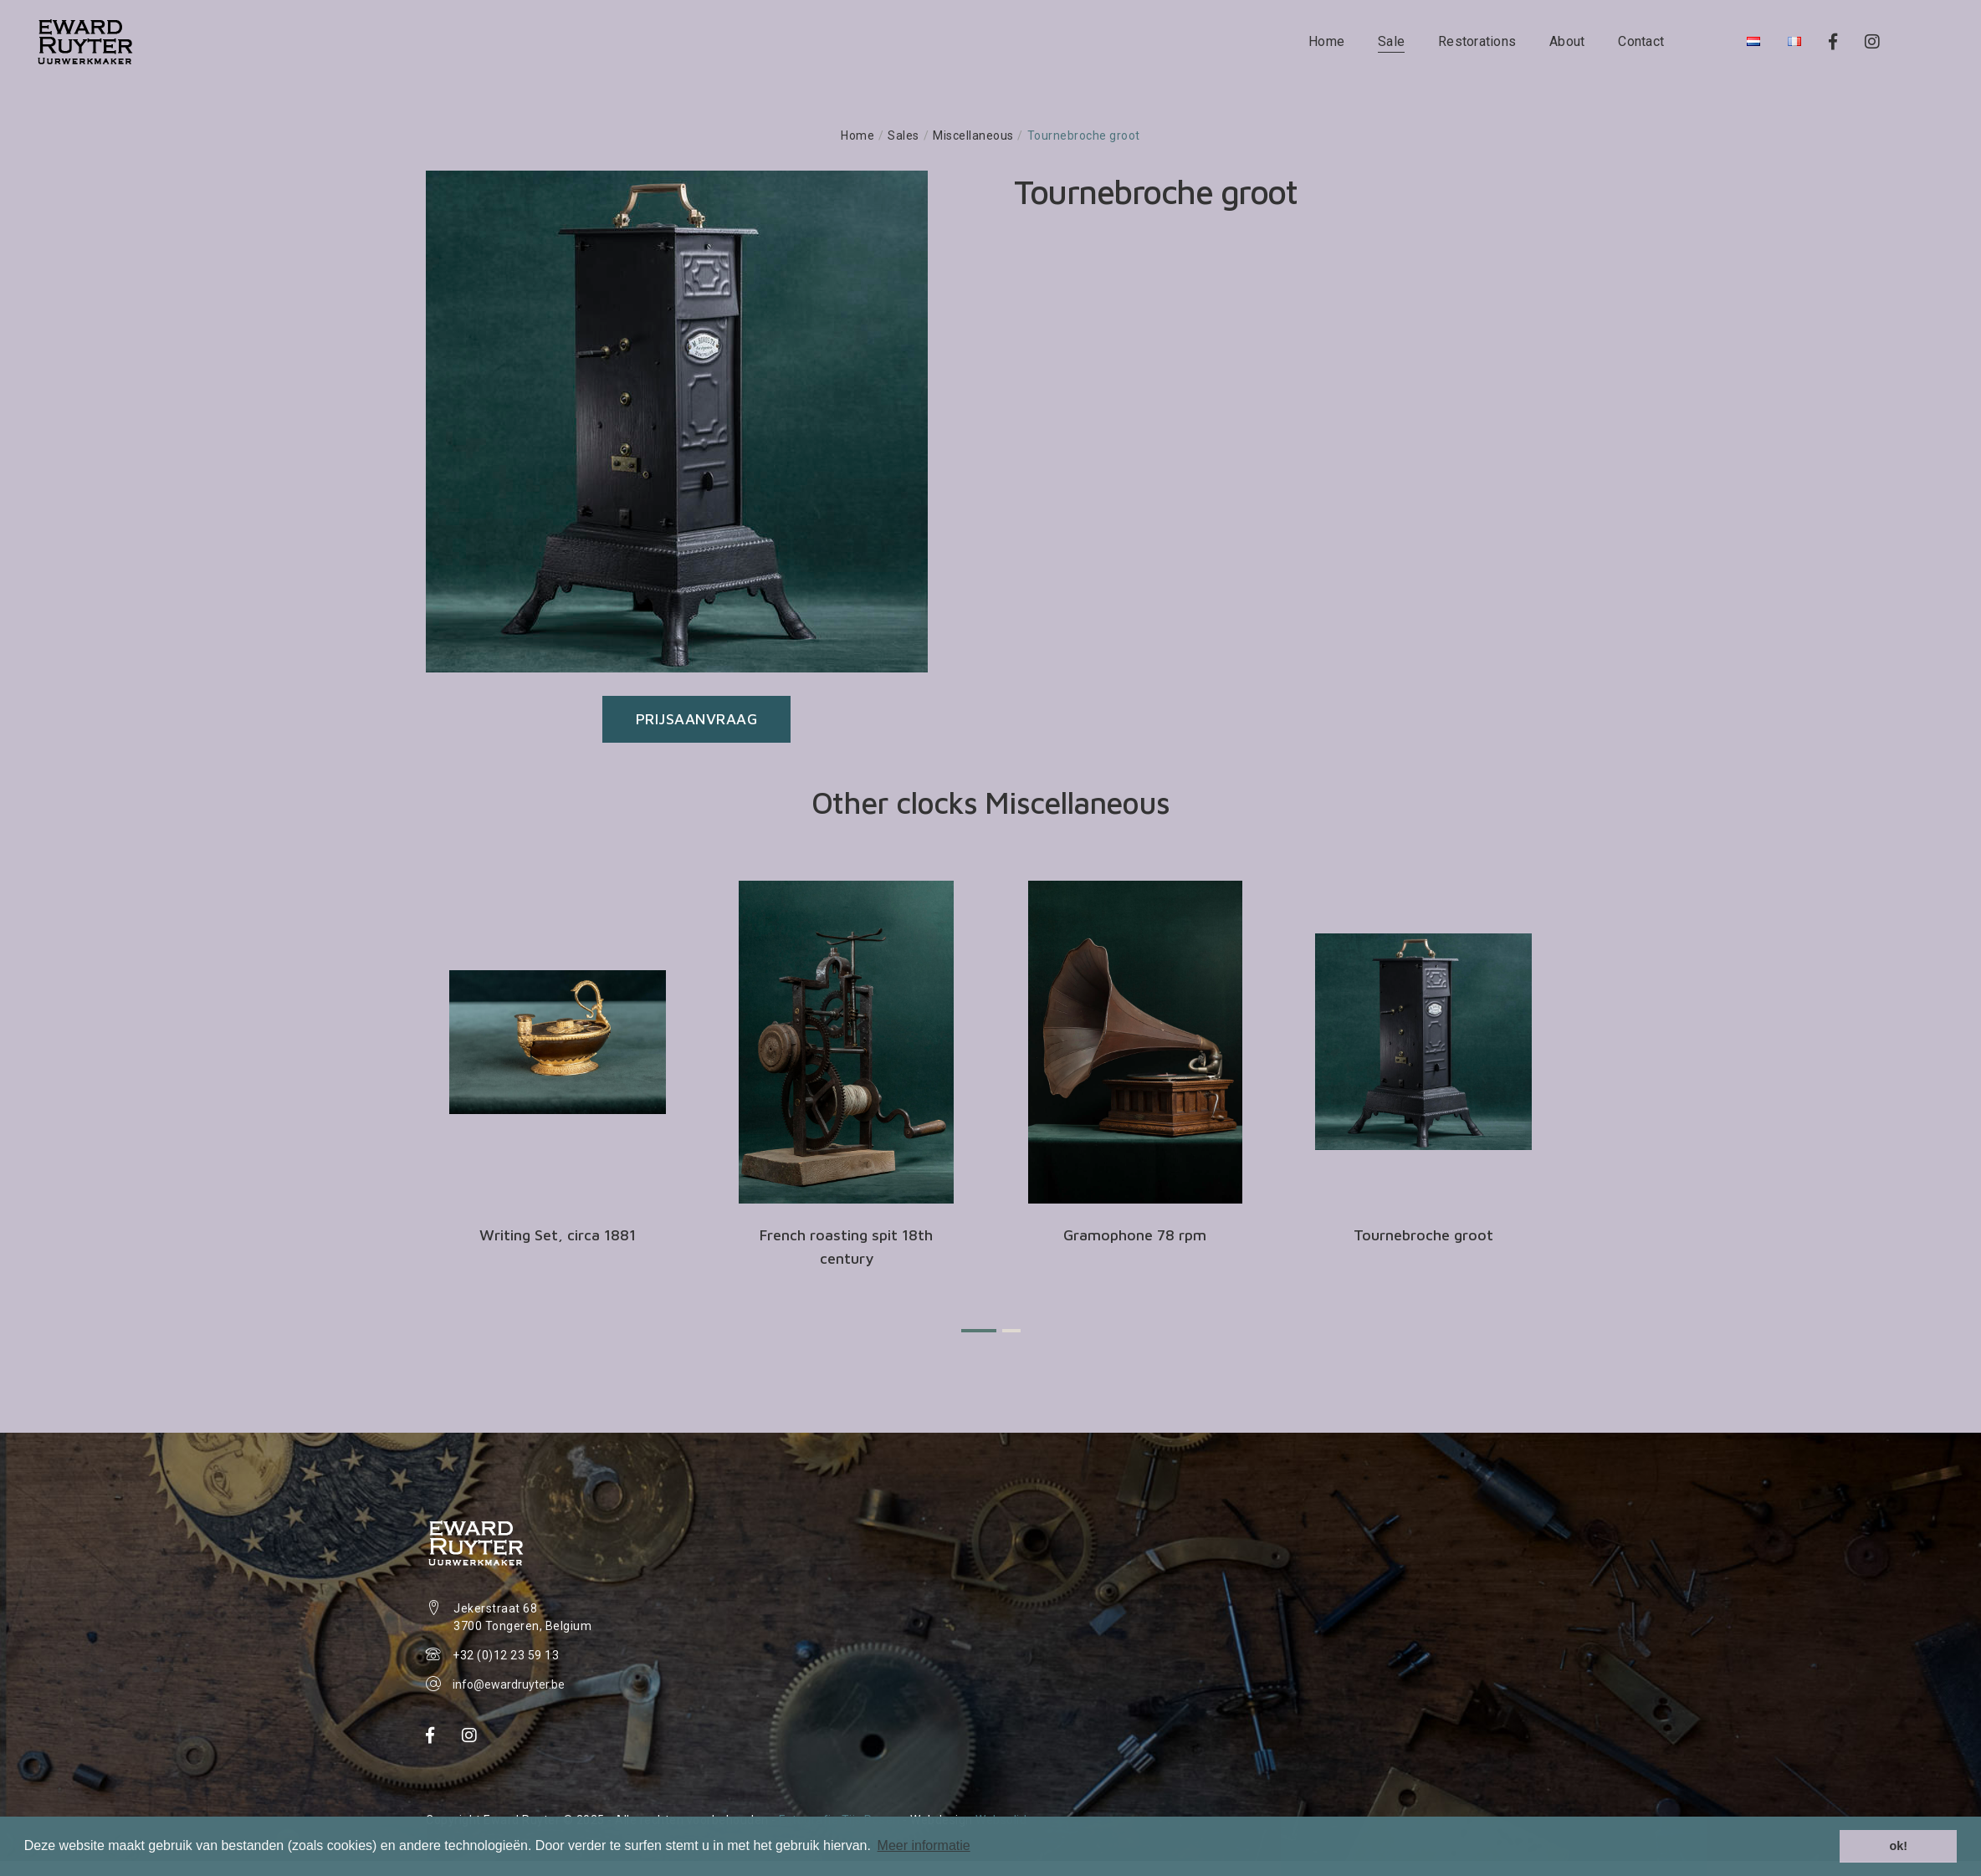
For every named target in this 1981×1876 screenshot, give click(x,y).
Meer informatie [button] (924, 1845)
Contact (1643, 41)
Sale (1393, 41)
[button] (978, 1330)
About (1568, 41)
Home (1328, 41)
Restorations (1479, 41)
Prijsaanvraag (697, 719)
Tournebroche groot (1423, 1235)
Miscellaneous (973, 135)
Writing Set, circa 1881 (557, 1235)
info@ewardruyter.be (509, 1684)
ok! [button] (1898, 1846)
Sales (903, 135)
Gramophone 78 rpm (1134, 1235)
